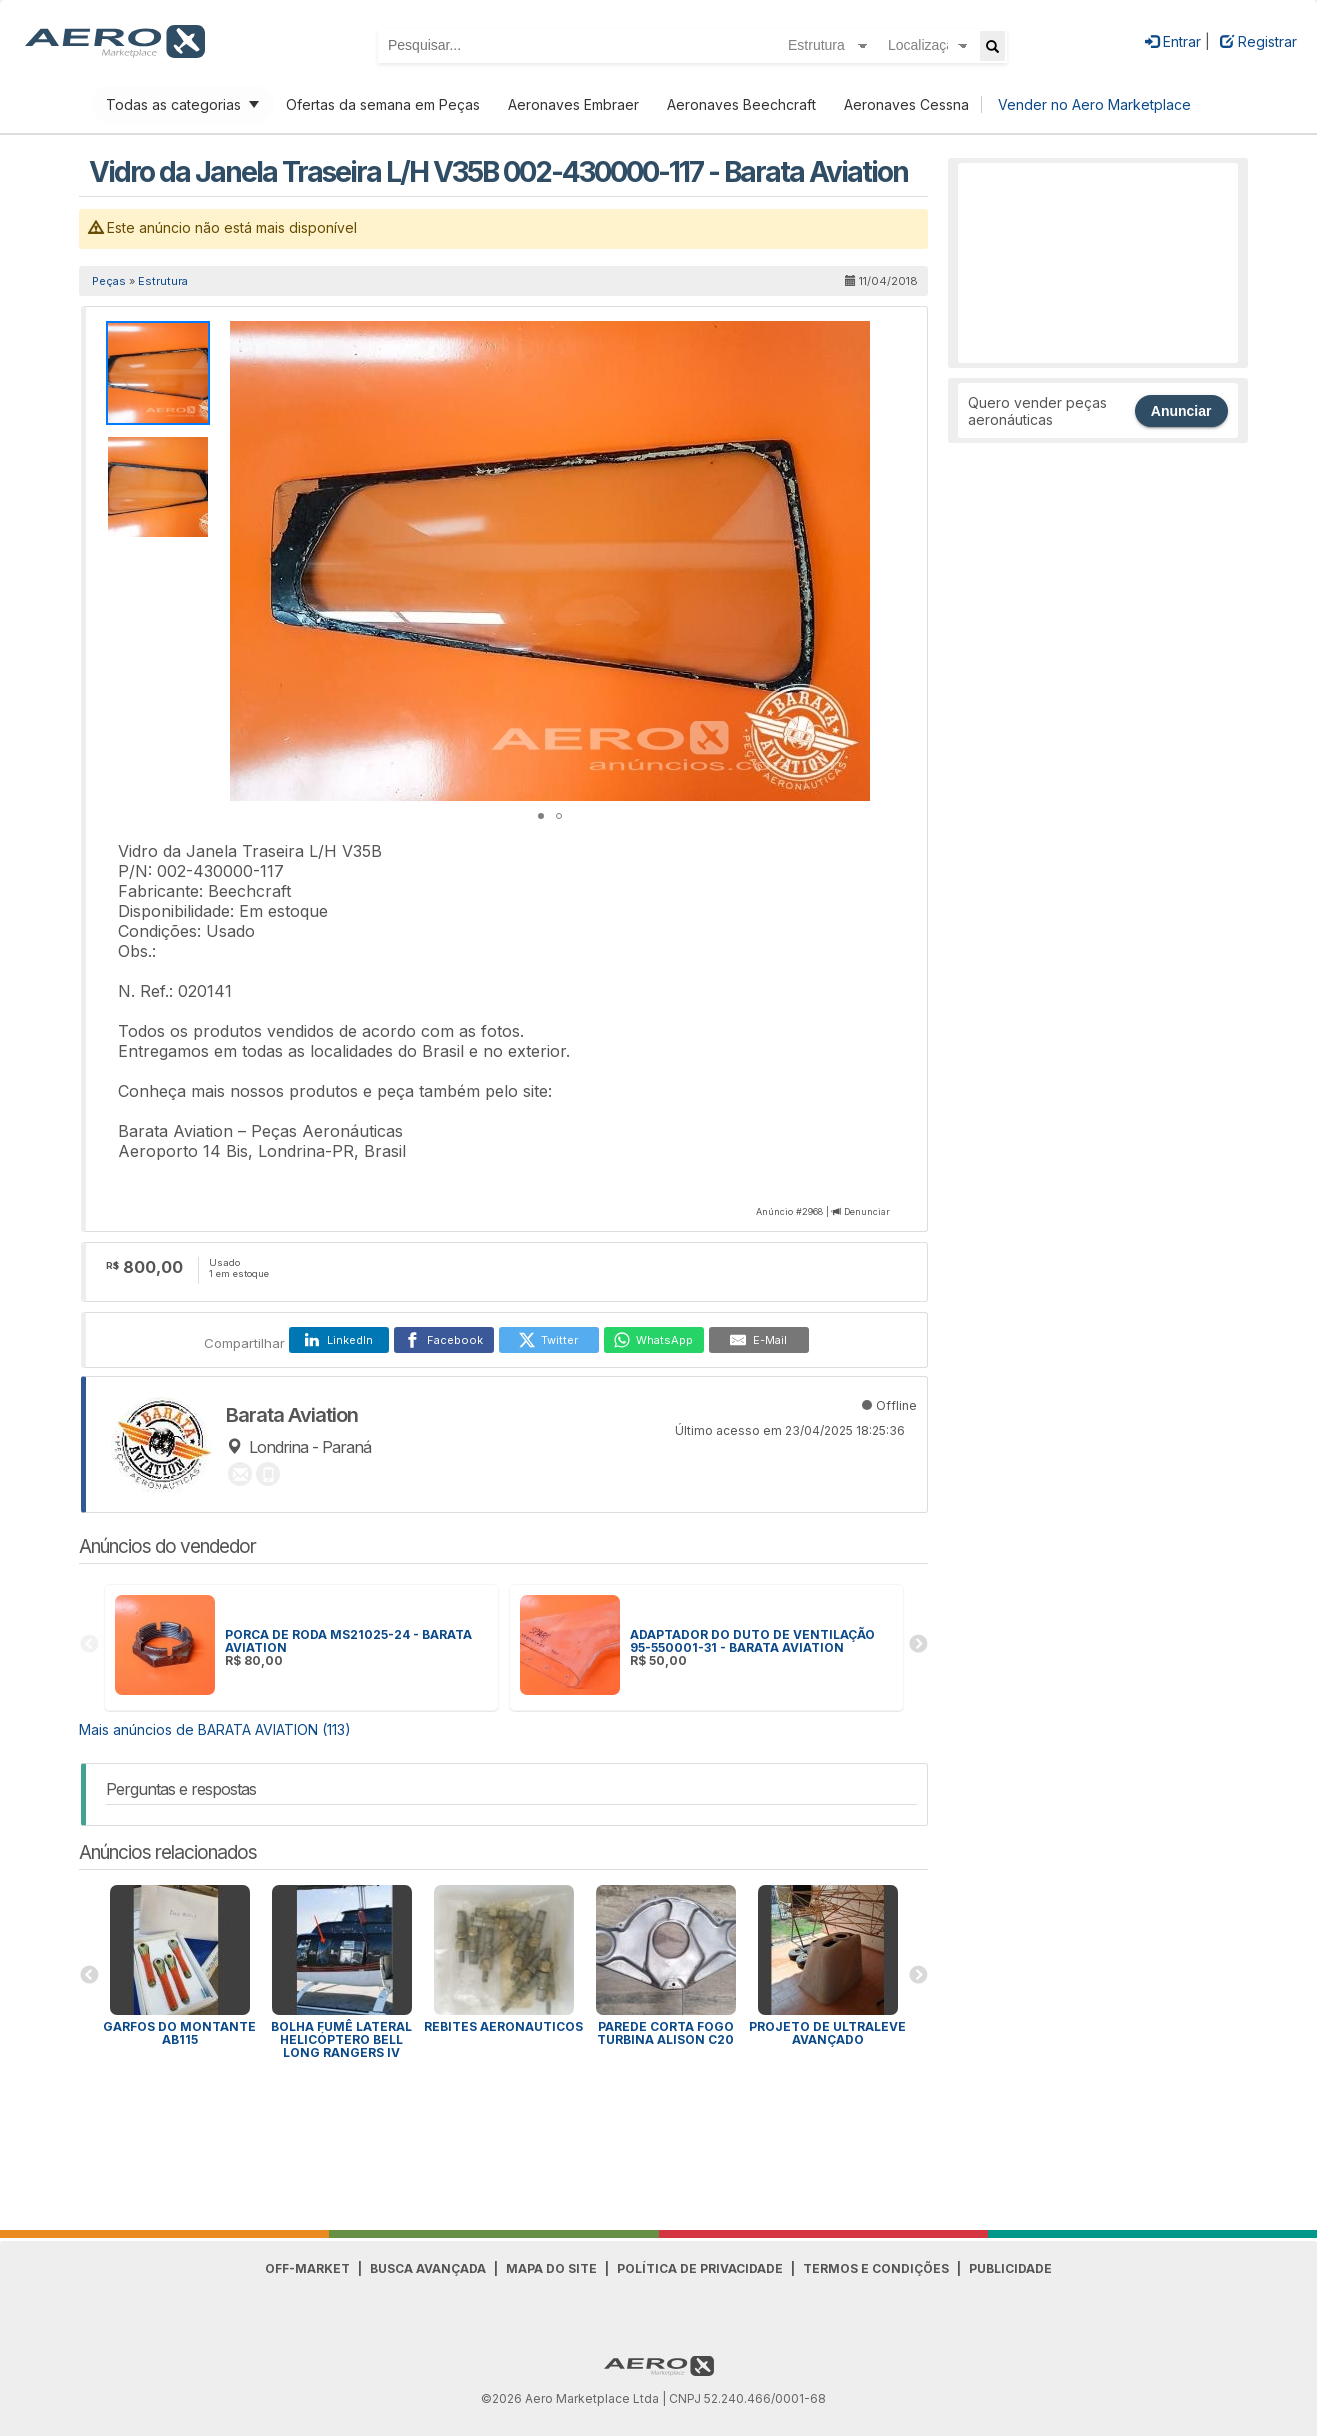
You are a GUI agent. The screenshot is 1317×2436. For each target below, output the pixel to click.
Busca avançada (428, 2268)
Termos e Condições (876, 2268)
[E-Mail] (759, 1340)
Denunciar (867, 1211)
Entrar (1173, 41)
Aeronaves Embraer (573, 104)
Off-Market (307, 2268)
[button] (852, 339)
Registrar (1258, 41)
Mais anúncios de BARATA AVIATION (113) (215, 1729)
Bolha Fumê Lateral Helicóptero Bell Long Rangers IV (341, 2039)
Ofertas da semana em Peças (383, 104)
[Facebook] (444, 1340)
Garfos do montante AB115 (179, 2033)
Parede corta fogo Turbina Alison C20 (665, 2033)
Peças (109, 281)
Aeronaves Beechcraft (741, 104)
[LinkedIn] (339, 1340)
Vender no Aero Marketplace (1094, 104)
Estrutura (163, 281)
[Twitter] (549, 1340)
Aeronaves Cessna (906, 104)
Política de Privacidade (700, 2268)
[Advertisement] (1098, 263)
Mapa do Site (551, 2268)
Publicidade (1010, 2268)
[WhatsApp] (654, 1340)
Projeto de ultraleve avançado (827, 2033)
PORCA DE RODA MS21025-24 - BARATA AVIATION (348, 1641)
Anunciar (1181, 411)
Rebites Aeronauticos (503, 2026)
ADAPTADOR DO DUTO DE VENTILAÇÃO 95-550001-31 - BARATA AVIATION (752, 1641)
